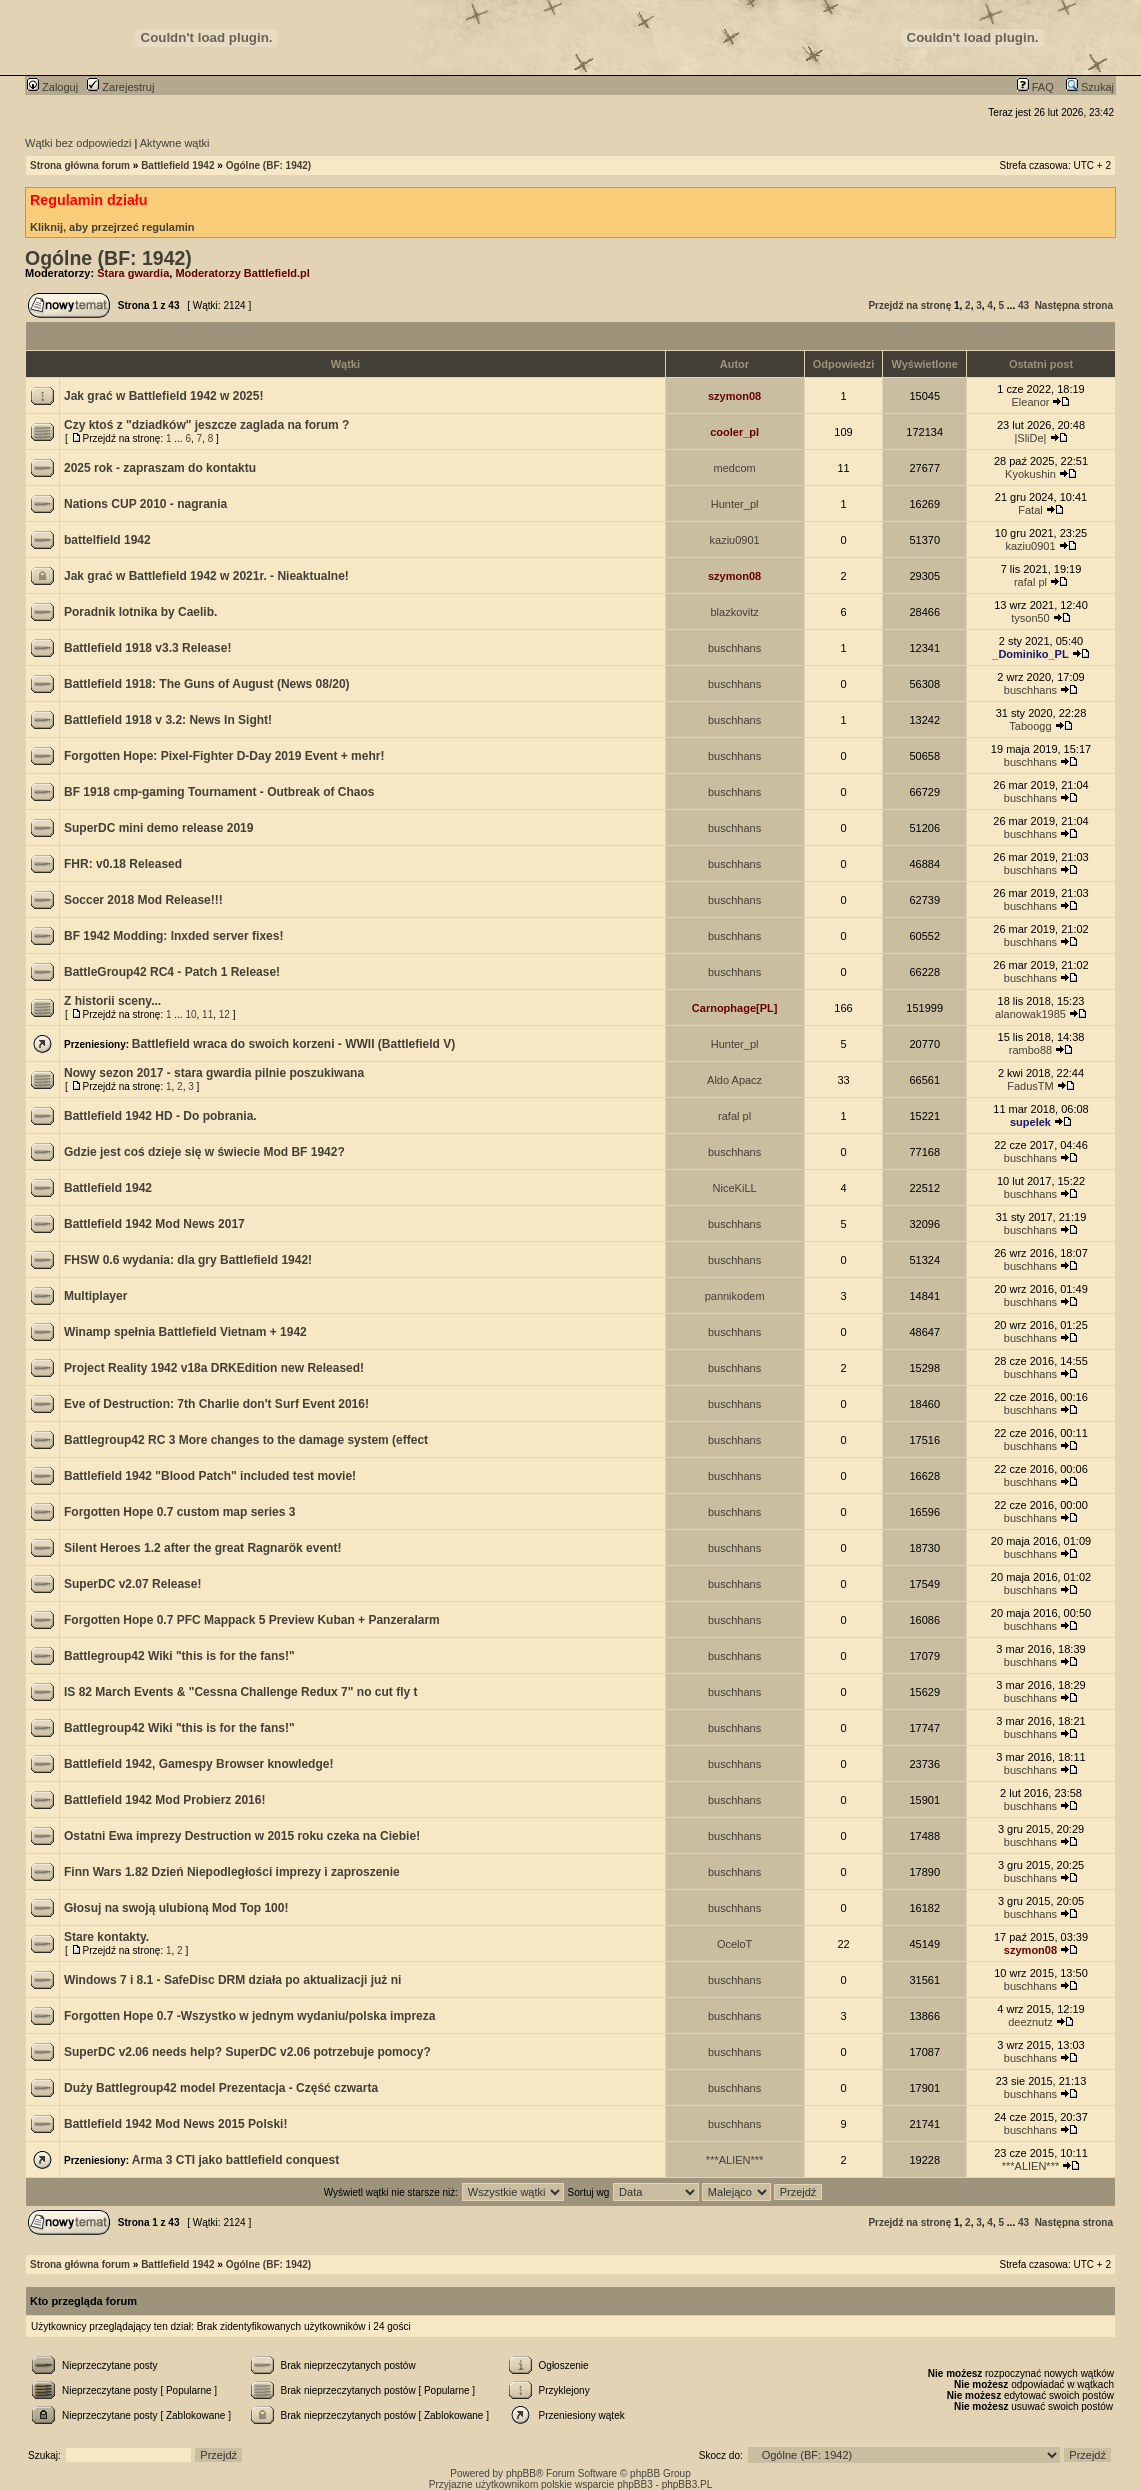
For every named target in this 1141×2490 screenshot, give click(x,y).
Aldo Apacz (734, 1080)
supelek (1030, 1122)
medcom (735, 468)
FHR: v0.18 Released (123, 864)
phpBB (521, 2473)
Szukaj (1090, 87)
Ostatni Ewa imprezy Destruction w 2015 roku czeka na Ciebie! (242, 1836)
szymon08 (734, 396)
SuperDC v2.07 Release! (132, 1584)
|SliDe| (1030, 438)
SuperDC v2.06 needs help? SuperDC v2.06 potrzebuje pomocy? (247, 2052)
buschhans (734, 648)
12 (224, 1014)
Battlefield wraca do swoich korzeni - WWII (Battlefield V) (293, 1044)
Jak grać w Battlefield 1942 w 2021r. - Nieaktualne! (206, 576)
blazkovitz (734, 612)
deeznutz (1030, 2022)
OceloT (734, 1944)
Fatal (1030, 510)
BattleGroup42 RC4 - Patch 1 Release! (172, 972)
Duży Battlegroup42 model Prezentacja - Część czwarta (221, 2088)
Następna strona (1074, 305)
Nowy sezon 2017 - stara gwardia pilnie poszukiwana (214, 1073)
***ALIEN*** (734, 2160)
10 (190, 1014)
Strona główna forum (80, 165)
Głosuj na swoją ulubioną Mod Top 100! (176, 1908)
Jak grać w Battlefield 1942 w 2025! (163, 396)
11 (207, 1014)
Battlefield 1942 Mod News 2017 (154, 1224)
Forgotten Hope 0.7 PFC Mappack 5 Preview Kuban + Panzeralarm (252, 1620)
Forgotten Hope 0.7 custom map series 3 (179, 1512)
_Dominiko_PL (1030, 654)
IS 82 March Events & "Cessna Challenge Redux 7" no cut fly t (240, 1692)
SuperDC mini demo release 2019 (158, 828)
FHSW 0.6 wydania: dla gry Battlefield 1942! (188, 1260)
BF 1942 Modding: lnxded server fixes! (173, 936)
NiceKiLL (735, 1188)
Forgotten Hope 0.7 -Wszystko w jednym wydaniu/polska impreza (249, 2016)
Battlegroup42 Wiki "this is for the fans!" (179, 1656)
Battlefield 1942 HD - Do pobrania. (160, 1116)
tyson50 (1030, 618)
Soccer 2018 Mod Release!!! (143, 900)
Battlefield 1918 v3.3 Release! (147, 648)
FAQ (1035, 87)
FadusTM (1030, 1086)
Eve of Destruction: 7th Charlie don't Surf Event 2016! (216, 1404)
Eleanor (1031, 402)
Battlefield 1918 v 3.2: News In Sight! (168, 720)
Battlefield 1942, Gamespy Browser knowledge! (198, 1764)
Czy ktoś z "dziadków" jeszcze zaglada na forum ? (206, 425)
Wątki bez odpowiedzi (78, 143)
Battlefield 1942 (177, 165)
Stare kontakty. (106, 1937)
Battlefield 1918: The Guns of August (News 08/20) (207, 684)
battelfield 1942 (107, 540)
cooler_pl (734, 432)
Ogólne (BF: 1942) (269, 165)
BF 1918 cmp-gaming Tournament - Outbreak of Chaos (219, 792)
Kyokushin (1030, 474)
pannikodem (735, 1296)
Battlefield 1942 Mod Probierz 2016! (164, 1800)
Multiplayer (95, 1296)
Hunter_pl (735, 504)
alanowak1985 (1030, 1014)
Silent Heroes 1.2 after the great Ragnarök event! (202, 1548)
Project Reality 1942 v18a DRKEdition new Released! (214, 1368)
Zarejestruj (120, 87)
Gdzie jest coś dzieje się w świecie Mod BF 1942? (204, 1152)
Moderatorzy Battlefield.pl (242, 273)
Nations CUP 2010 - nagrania (145, 504)
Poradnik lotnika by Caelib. (140, 612)
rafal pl (1030, 582)
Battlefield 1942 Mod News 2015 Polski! (175, 2124)
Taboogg (1030, 726)
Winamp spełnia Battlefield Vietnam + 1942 (185, 1332)
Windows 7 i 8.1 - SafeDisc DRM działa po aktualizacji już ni (232, 1980)
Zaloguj (52, 87)
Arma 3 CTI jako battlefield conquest (235, 2160)
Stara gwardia (133, 273)
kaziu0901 (735, 540)
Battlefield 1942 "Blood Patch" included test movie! (210, 1476)
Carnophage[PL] (735, 1008)
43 (1023, 305)
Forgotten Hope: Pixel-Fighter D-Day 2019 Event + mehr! (224, 756)
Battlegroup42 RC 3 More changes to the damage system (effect (246, 1440)
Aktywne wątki (175, 143)
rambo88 (1030, 1050)
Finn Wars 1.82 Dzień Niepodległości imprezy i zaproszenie (232, 1872)
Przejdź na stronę (909, 305)
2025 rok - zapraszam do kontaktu (160, 468)
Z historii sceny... (112, 1001)
